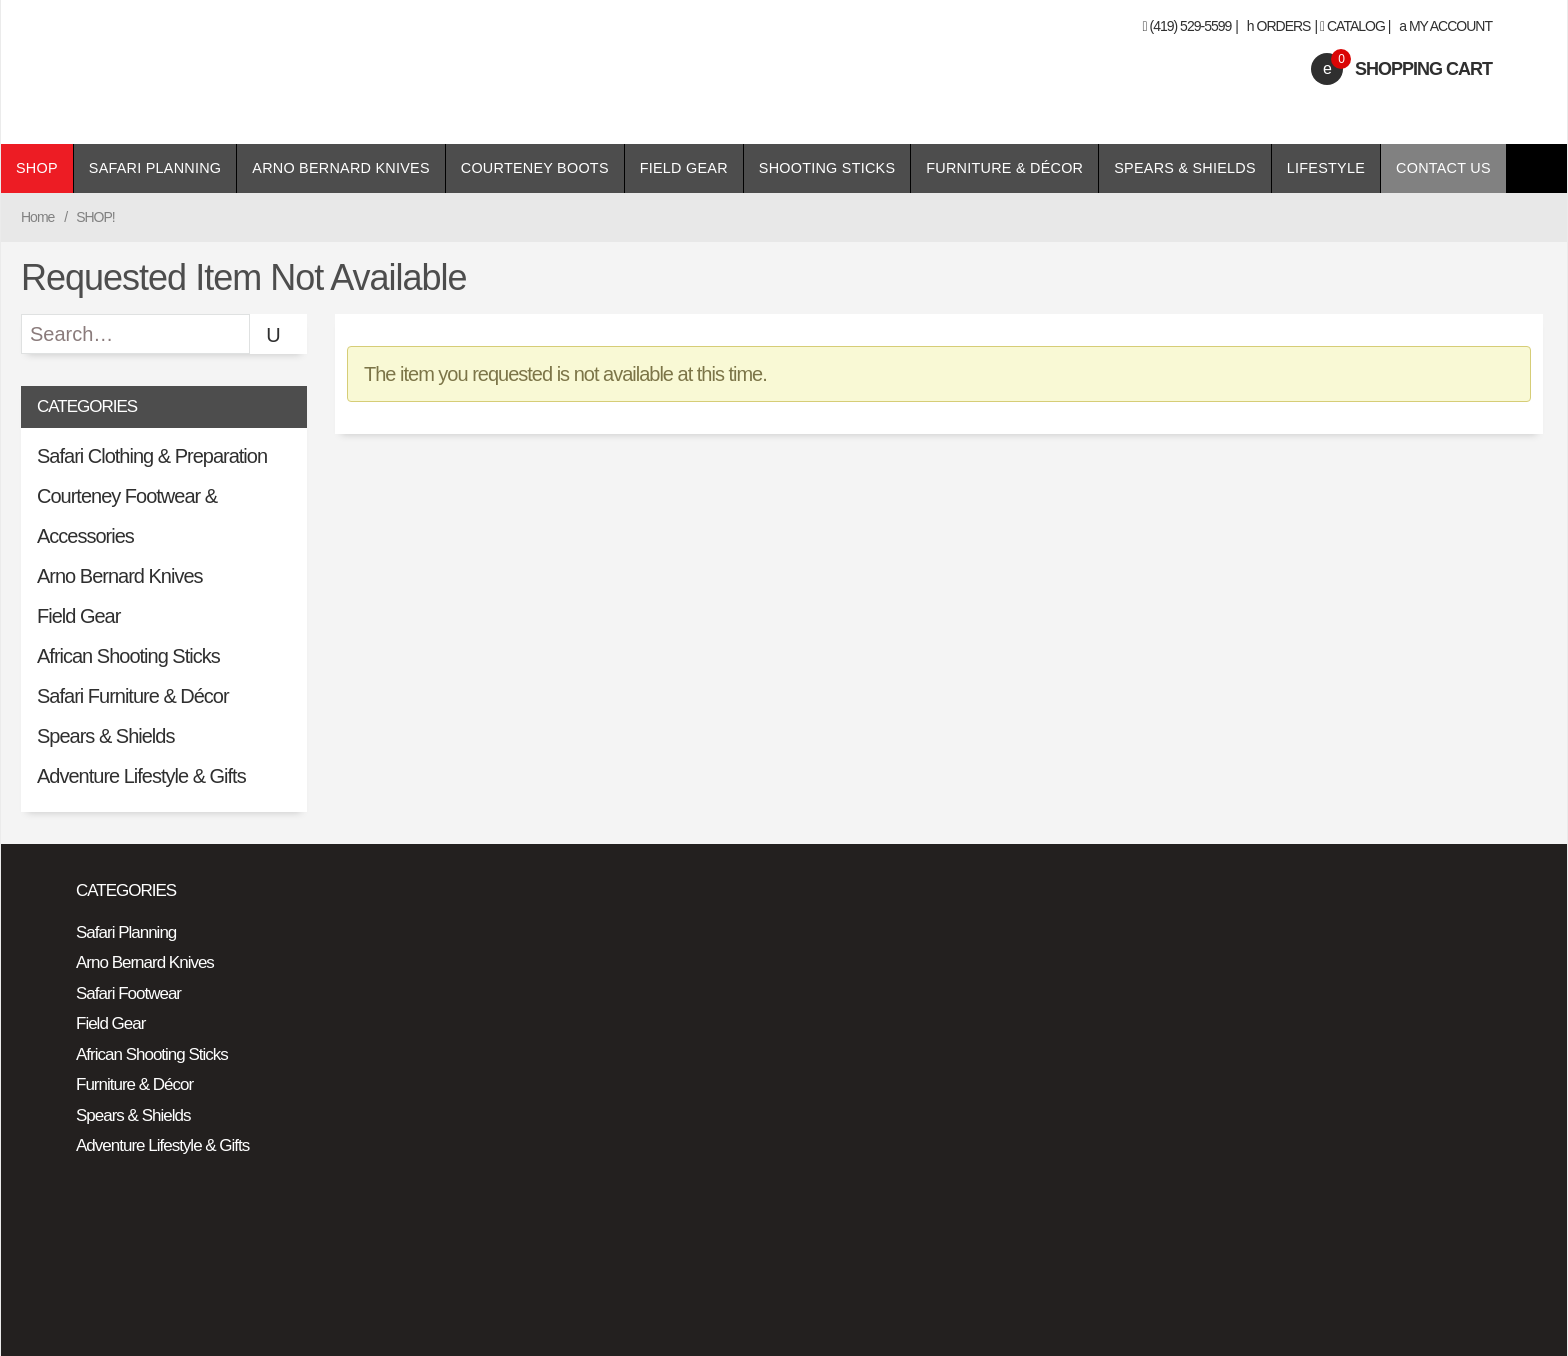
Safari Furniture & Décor (133, 696)
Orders (1279, 26)
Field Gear (684, 168)
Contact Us (1443, 168)
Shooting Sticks (827, 168)
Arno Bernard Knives (340, 168)
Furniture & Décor (1004, 168)
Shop (37, 168)
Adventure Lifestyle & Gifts (141, 776)
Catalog (1356, 26)
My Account (1445, 26)
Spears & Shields (1185, 168)
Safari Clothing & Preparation (152, 456)
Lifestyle (1326, 168)
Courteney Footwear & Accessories (127, 516)
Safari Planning (155, 168)
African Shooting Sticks (128, 656)
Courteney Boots (535, 168)
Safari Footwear (128, 993)
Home (37, 217)
